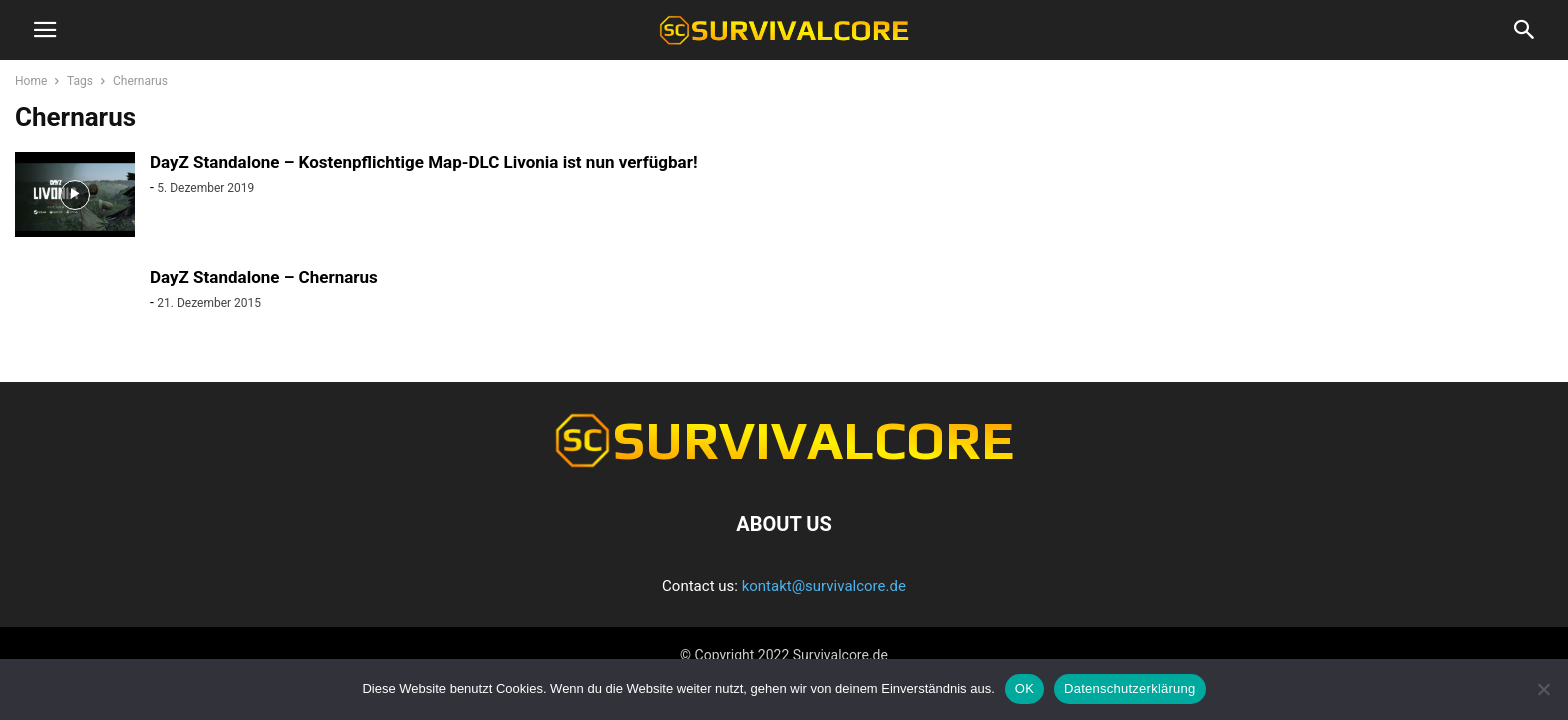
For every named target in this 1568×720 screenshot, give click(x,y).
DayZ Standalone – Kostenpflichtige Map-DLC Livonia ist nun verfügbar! (424, 162)
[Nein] (1543, 689)
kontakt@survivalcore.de (824, 586)
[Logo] (784, 463)
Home (31, 81)
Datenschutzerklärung (1129, 688)
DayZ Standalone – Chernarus (264, 277)
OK (1024, 688)
